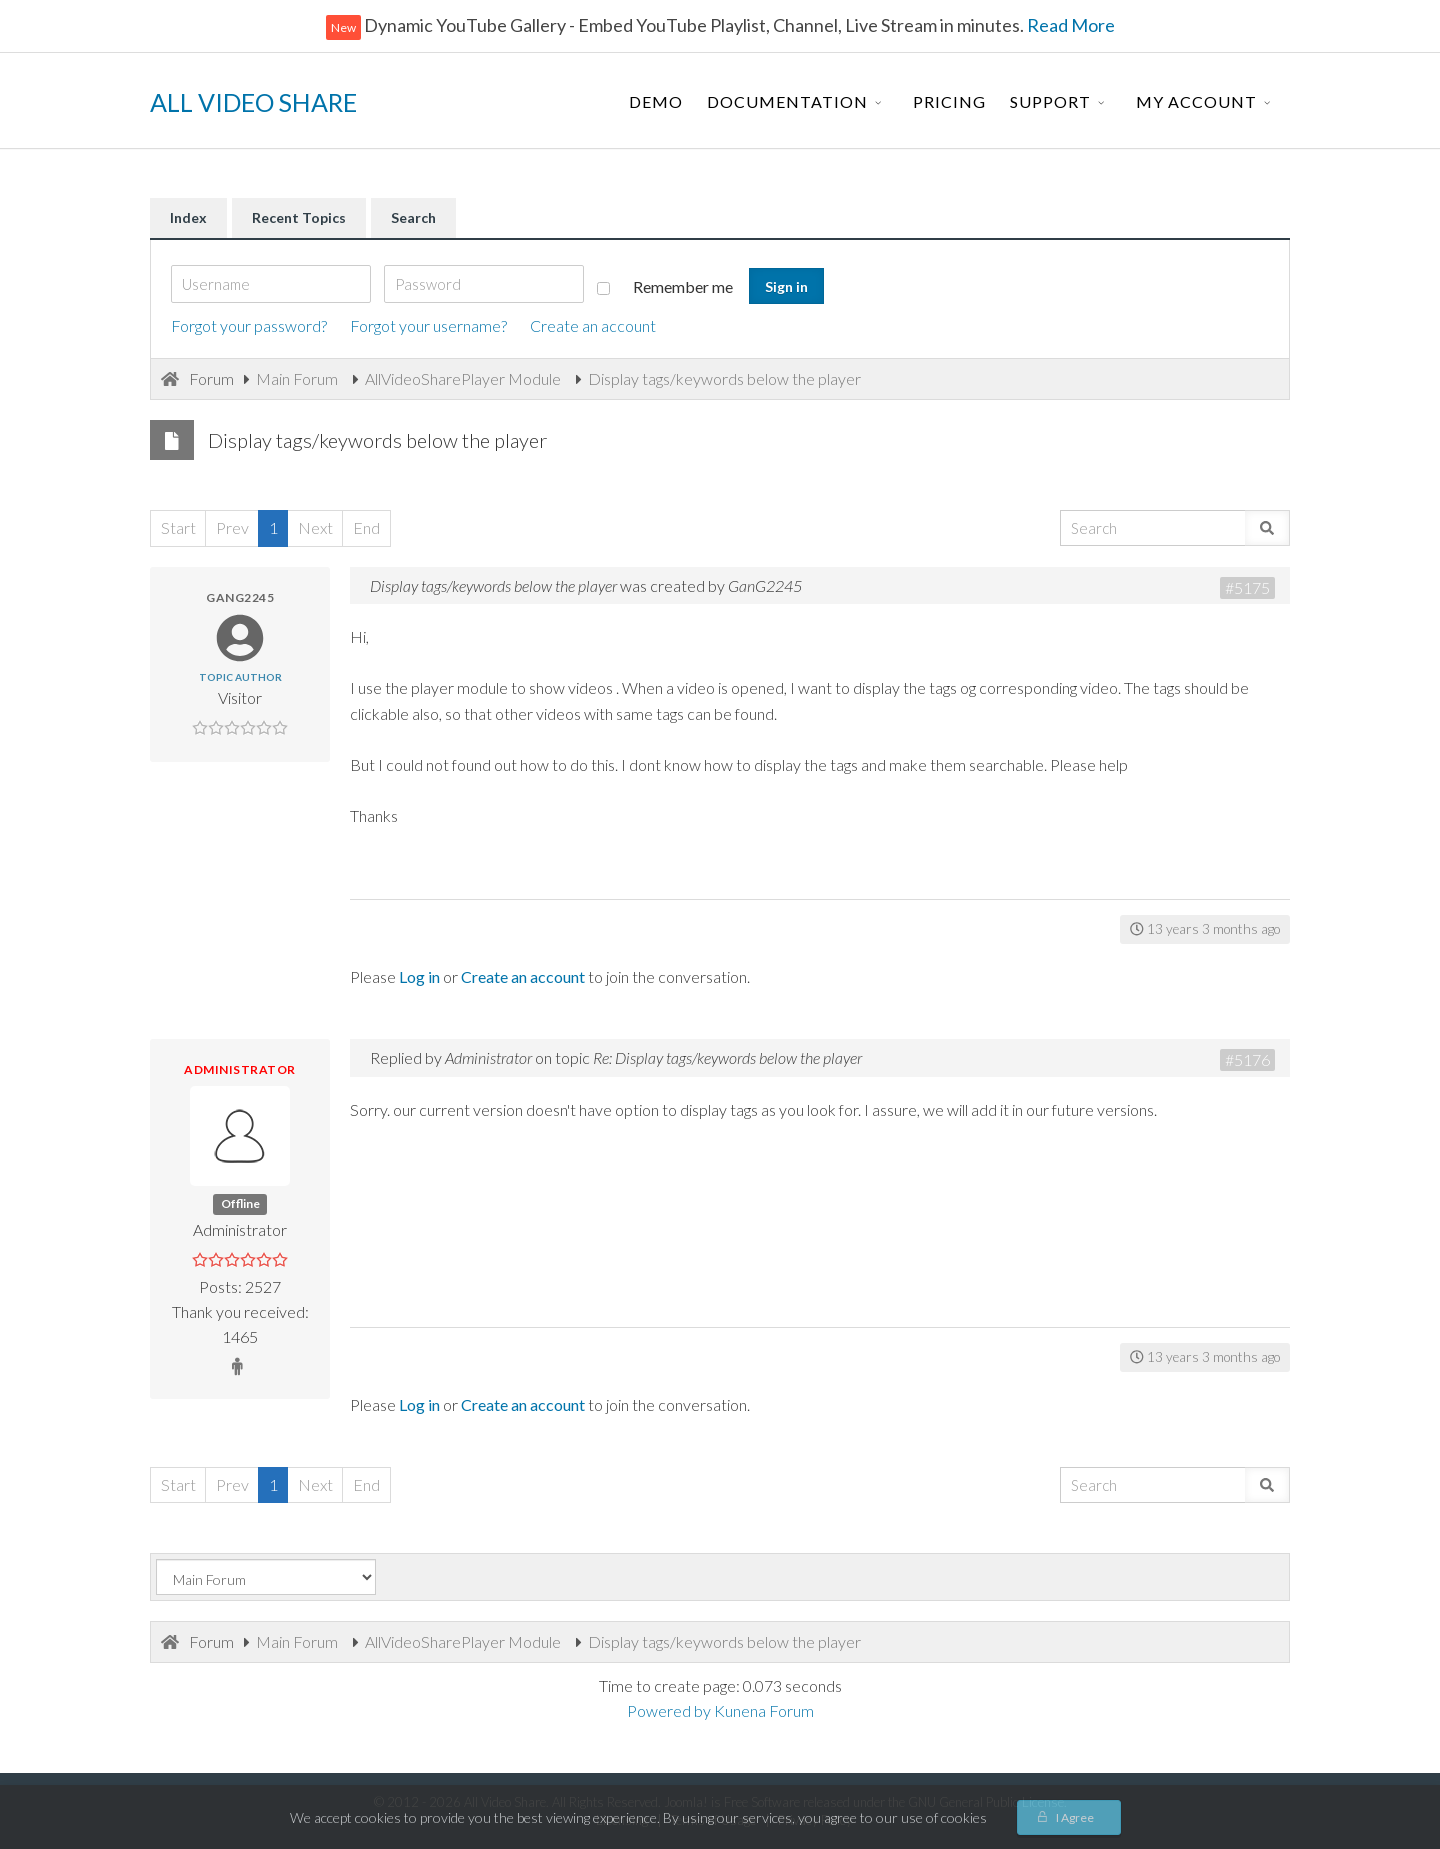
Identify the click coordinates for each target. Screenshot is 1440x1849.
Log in (419, 976)
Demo (656, 101)
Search (413, 217)
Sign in (786, 286)
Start (178, 527)
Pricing (949, 101)
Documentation (787, 101)
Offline (240, 1203)
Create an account (593, 325)
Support (1050, 101)
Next (315, 527)
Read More (1069, 25)
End (366, 527)
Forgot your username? (428, 325)
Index (188, 217)
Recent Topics (299, 217)
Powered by (669, 1710)
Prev (232, 527)
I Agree (1075, 1817)
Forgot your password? (249, 325)
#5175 (1247, 587)
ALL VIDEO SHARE (253, 102)
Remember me (665, 286)
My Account (1196, 101)
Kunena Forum (764, 1710)
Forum (211, 378)
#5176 (1247, 1059)
